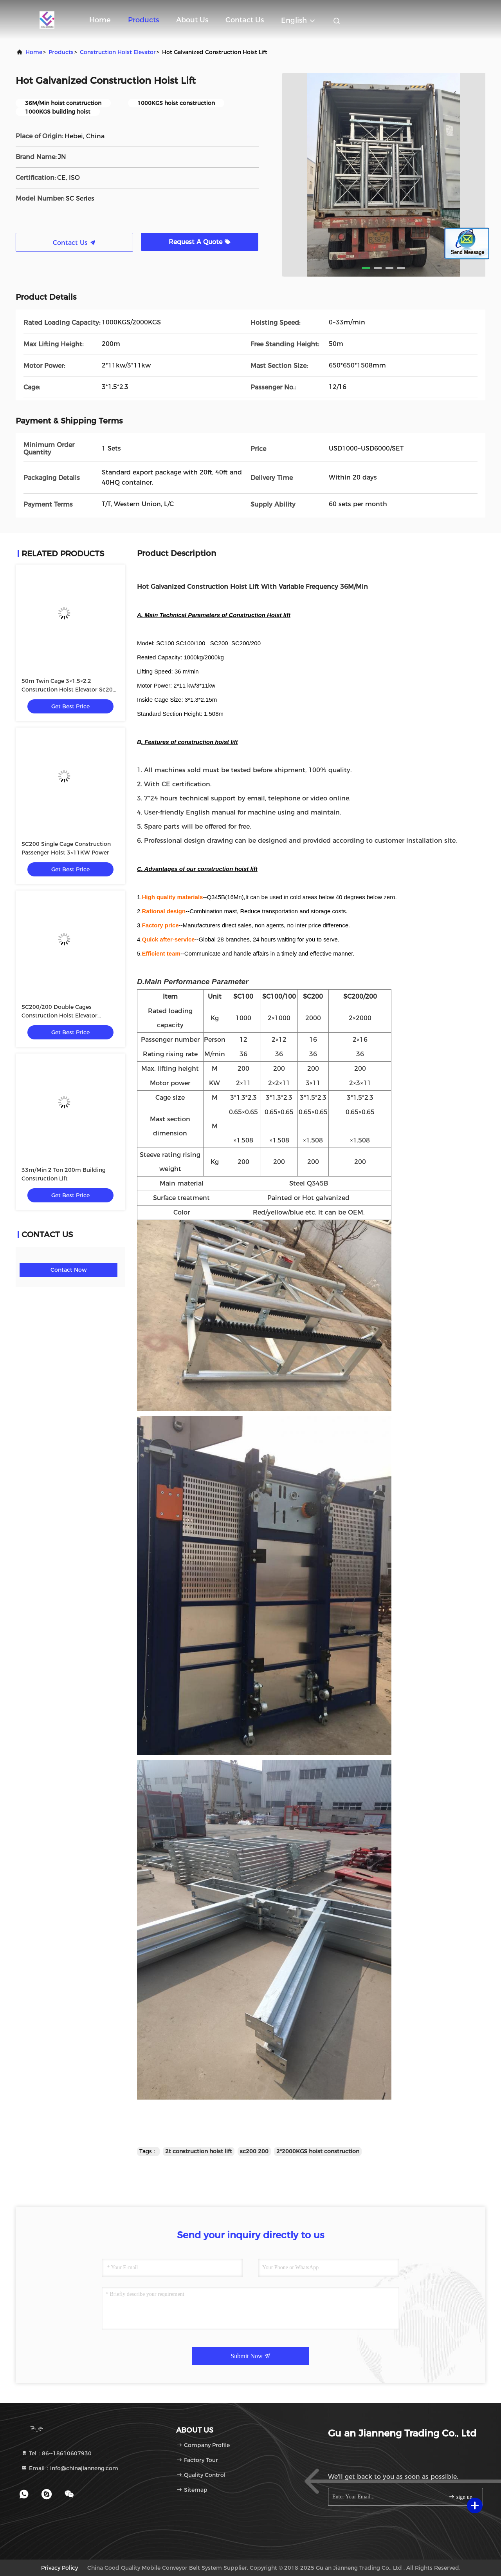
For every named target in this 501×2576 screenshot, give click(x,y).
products (61, 52)
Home (100, 20)
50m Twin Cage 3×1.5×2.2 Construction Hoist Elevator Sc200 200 (69, 689)
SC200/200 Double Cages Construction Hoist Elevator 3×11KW (59, 1015)
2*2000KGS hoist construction (317, 2151)
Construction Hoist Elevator (118, 52)
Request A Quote (200, 242)
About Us (192, 20)
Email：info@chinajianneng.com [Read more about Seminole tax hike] (69, 2468)
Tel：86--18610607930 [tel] (56, 2453)
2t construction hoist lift (198, 2151)
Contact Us (244, 20)
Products (143, 20)
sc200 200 (254, 2151)
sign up (460, 2496)
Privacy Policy (59, 2567)
